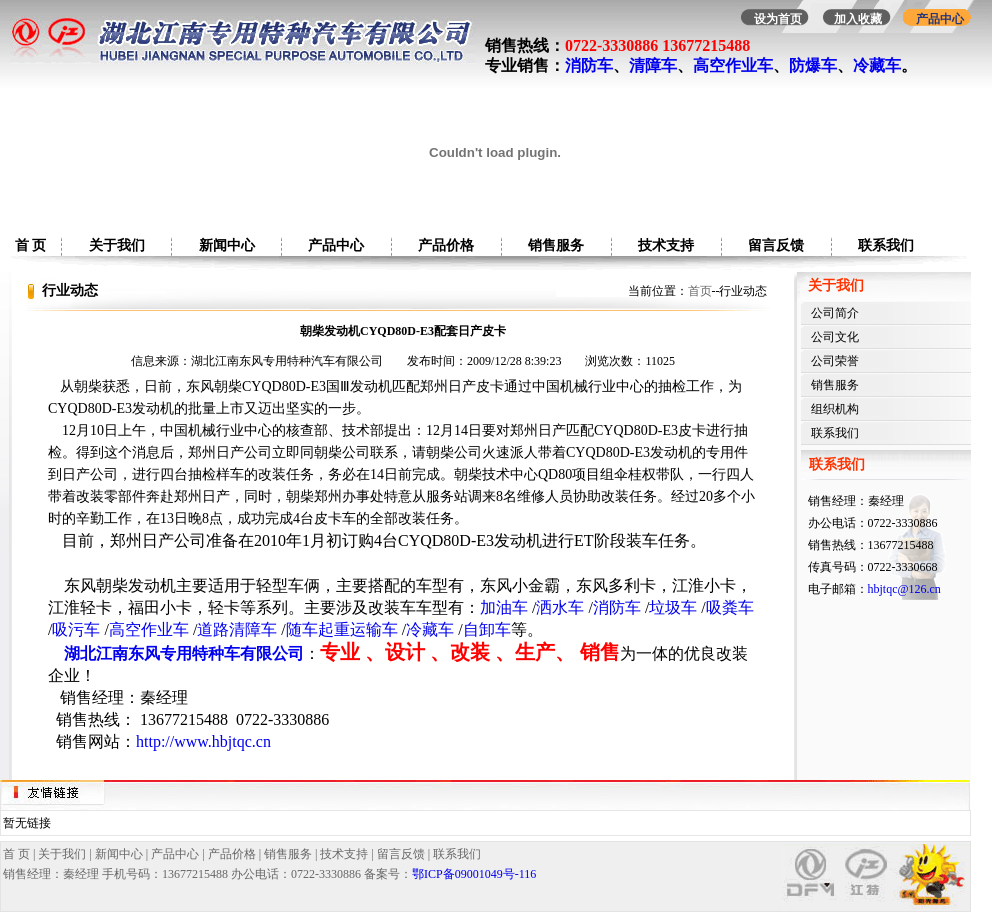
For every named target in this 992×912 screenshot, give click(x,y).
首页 (700, 291)
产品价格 (446, 245)
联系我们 (886, 245)
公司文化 (835, 337)
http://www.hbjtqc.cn (203, 741)
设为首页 (778, 19)
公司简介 (835, 313)
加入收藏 (858, 19)
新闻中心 (227, 245)
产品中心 (940, 19)
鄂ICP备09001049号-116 (474, 874)
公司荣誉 (835, 361)
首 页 (31, 245)
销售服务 (556, 245)
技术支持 (666, 245)
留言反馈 (776, 245)
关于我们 (117, 245)
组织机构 (835, 409)
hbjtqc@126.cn (904, 589)
